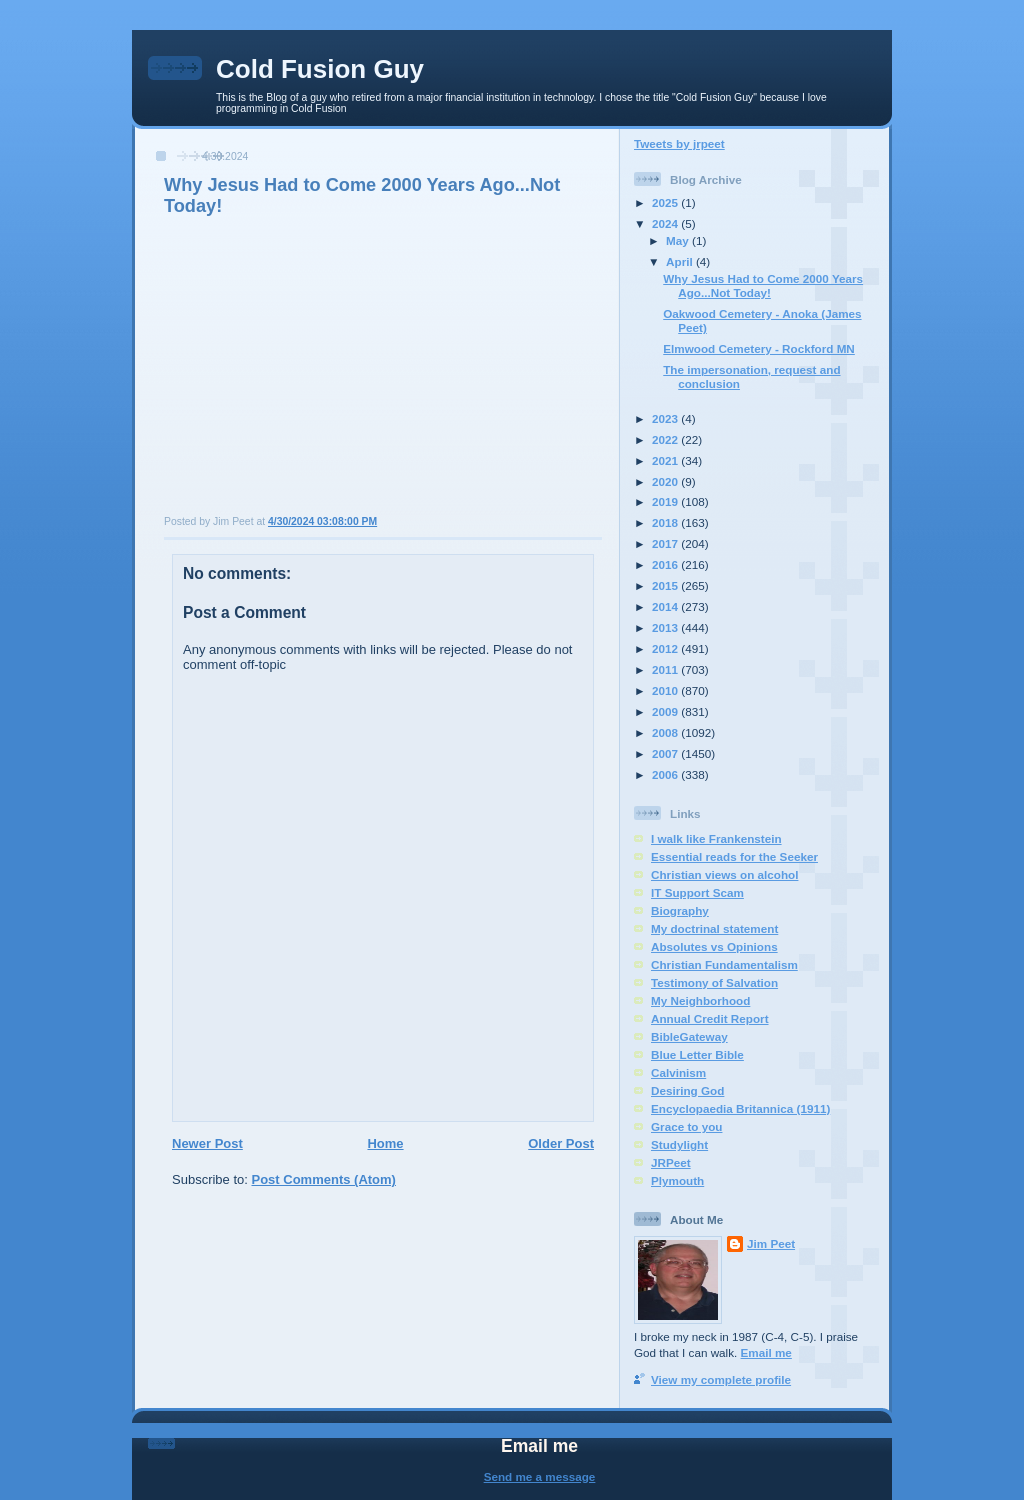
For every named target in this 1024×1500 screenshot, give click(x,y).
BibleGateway (689, 1036)
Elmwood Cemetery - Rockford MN (759, 348)
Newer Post (207, 1143)
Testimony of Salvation (714, 982)
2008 (666, 732)
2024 (666, 223)
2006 (666, 774)
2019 (666, 501)
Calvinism (678, 1072)
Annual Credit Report (710, 1018)
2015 (666, 585)
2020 (666, 481)
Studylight (679, 1144)
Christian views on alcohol (724, 874)
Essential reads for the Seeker (734, 856)
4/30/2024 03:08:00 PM (322, 521)
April (681, 261)
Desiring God (687, 1090)
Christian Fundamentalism (724, 964)
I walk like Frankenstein (716, 838)
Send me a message (540, 1476)
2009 (666, 711)
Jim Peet (771, 1243)
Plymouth (677, 1180)
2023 (666, 418)
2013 (666, 627)
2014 (666, 606)
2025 (666, 202)
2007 (666, 753)
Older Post (561, 1143)
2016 (666, 564)
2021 (666, 460)
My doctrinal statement (714, 928)
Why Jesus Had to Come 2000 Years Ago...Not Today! (763, 285)
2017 (666, 543)
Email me (766, 1352)
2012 (666, 648)
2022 (666, 439)
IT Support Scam (697, 892)
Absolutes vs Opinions (714, 946)
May (679, 240)
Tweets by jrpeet (679, 143)
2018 (666, 522)
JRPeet (671, 1162)
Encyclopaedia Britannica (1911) (740, 1108)
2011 (666, 669)
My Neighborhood (700, 1000)
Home (385, 1143)
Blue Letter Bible (697, 1054)
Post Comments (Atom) (324, 1179)
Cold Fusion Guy (320, 69)
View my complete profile (721, 1379)
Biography (680, 910)
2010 (666, 690)
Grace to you (686, 1126)
